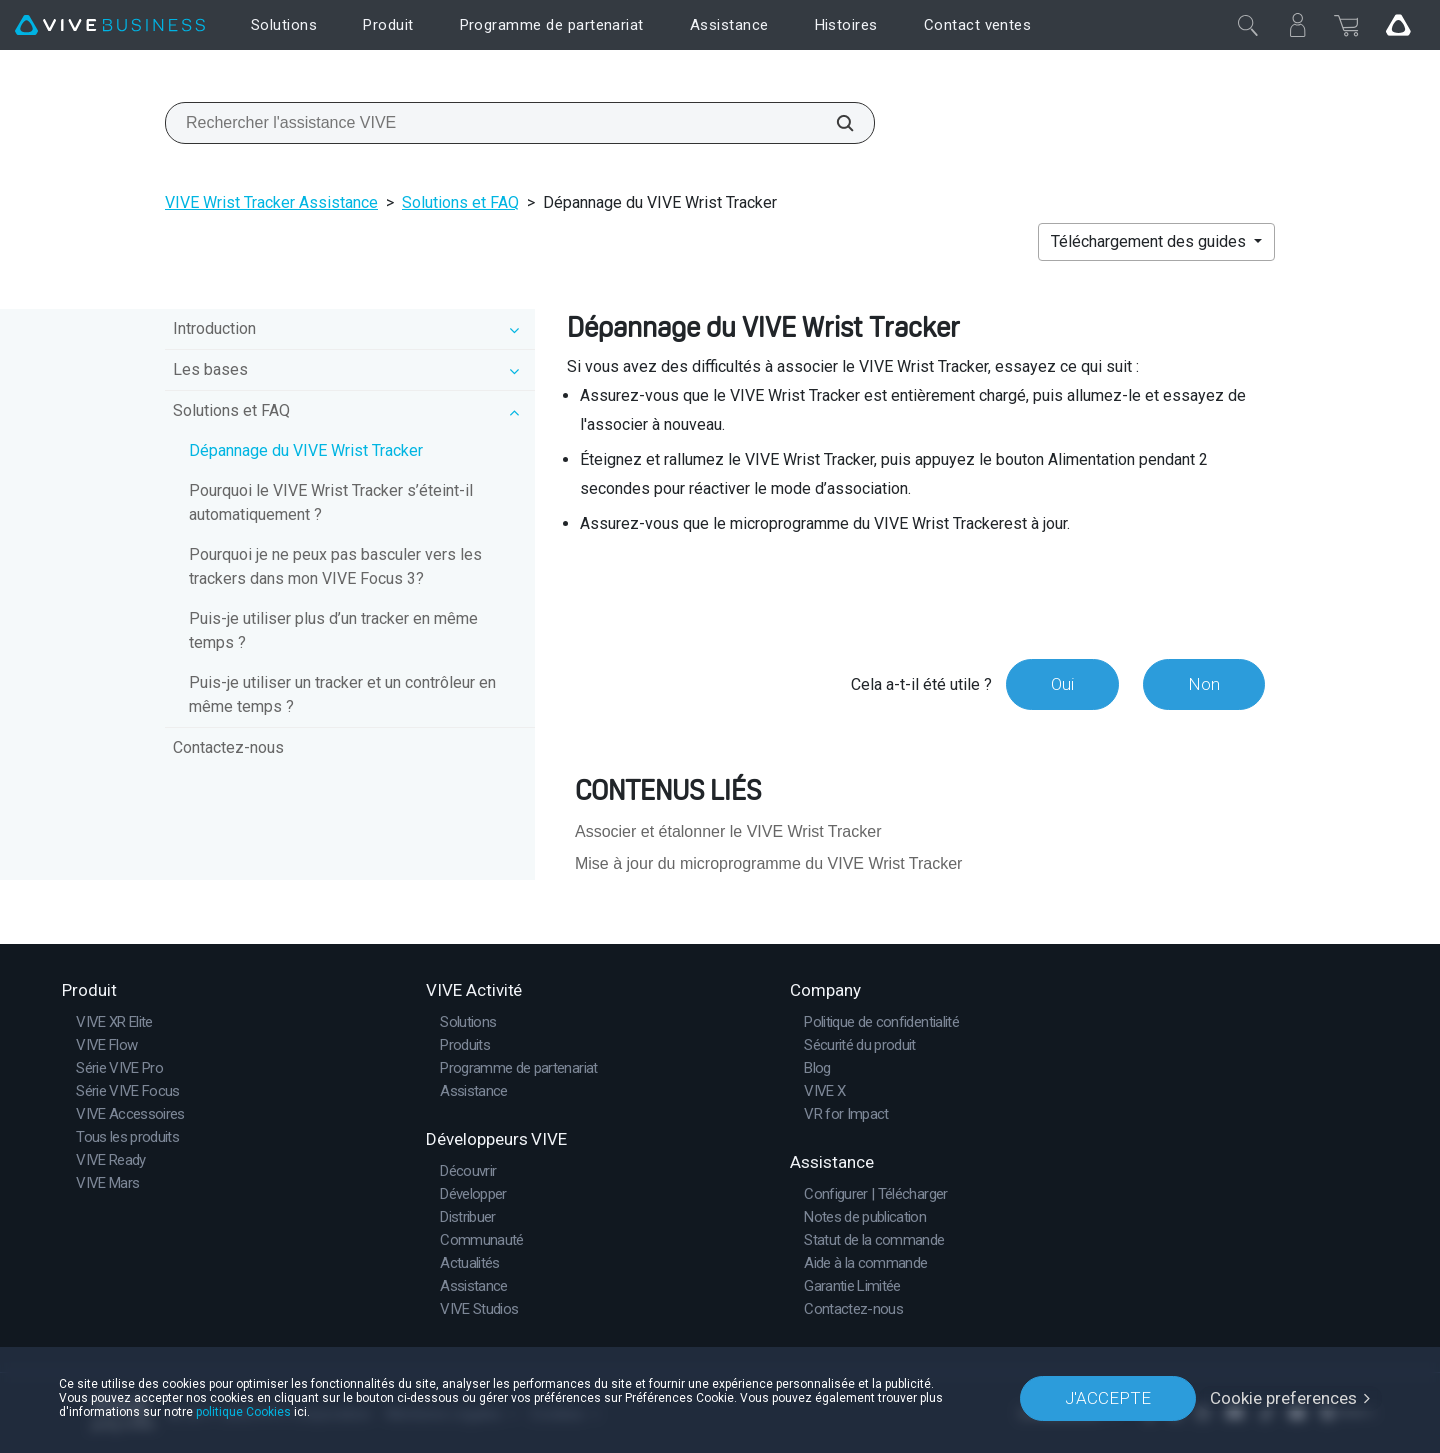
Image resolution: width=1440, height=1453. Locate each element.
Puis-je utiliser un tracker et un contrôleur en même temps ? (342, 694)
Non (1204, 684)
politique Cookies (243, 1412)
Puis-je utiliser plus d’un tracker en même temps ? (333, 630)
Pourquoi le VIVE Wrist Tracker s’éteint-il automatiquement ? (331, 502)
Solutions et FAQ (460, 202)
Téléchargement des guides (1150, 241)
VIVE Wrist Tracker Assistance (271, 202)
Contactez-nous (228, 747)
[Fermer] (1248, 25)
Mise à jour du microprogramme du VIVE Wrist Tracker (768, 863)
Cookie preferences (1283, 1398)
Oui (1062, 684)
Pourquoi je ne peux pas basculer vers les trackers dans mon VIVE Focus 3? (335, 566)
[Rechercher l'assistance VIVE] (834, 123)
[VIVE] (110, 25)
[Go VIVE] (1398, 25)
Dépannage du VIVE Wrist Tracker (306, 450)
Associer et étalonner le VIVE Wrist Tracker (728, 831)
